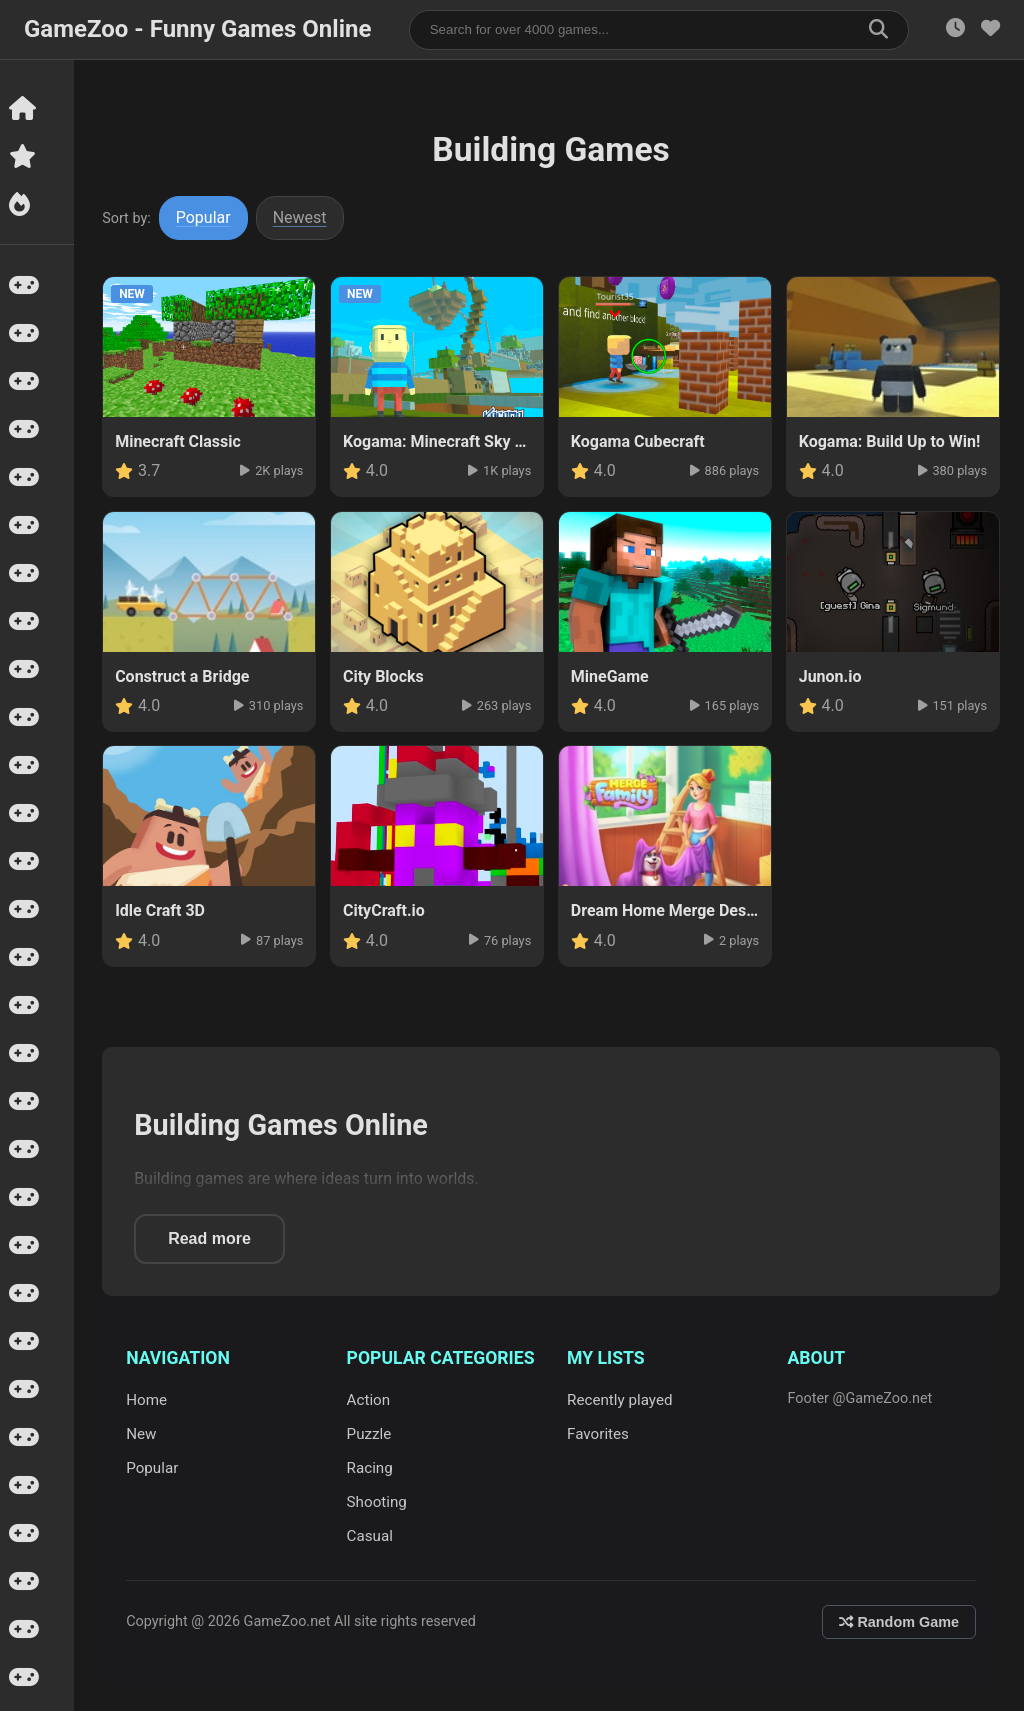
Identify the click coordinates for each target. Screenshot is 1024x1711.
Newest (302, 217)
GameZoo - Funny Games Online (197, 29)
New (143, 1434)
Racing (371, 1468)
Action (370, 1400)
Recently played (621, 1400)
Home (148, 1400)
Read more (211, 1238)
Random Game (899, 1622)
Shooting (378, 1502)
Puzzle (370, 1434)
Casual (371, 1536)
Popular (205, 217)
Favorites (599, 1434)
